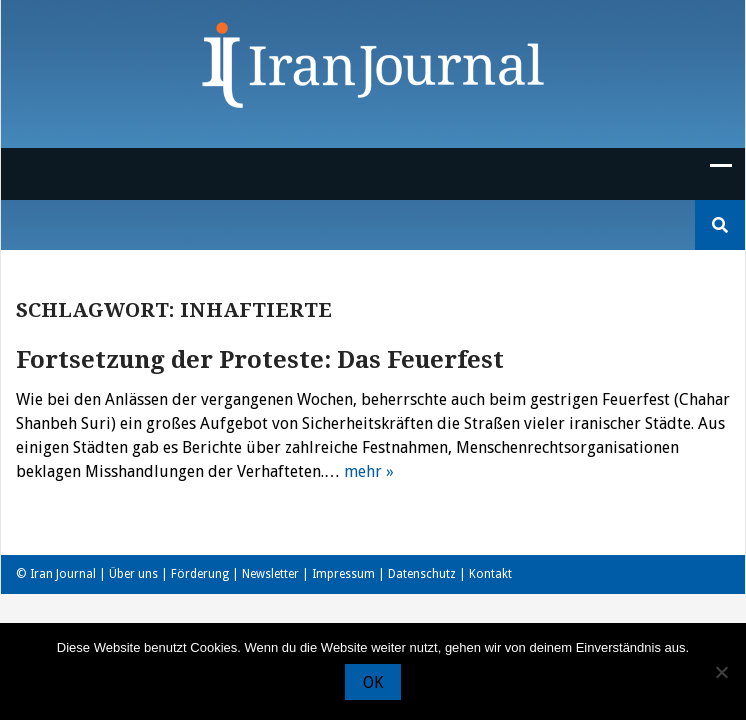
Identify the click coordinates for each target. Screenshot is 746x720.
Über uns (133, 574)
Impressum (343, 574)
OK (373, 682)
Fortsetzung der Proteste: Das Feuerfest (260, 360)
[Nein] (721, 672)
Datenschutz (422, 574)
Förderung (200, 574)
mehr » (369, 471)
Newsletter (270, 574)
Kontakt (490, 574)
